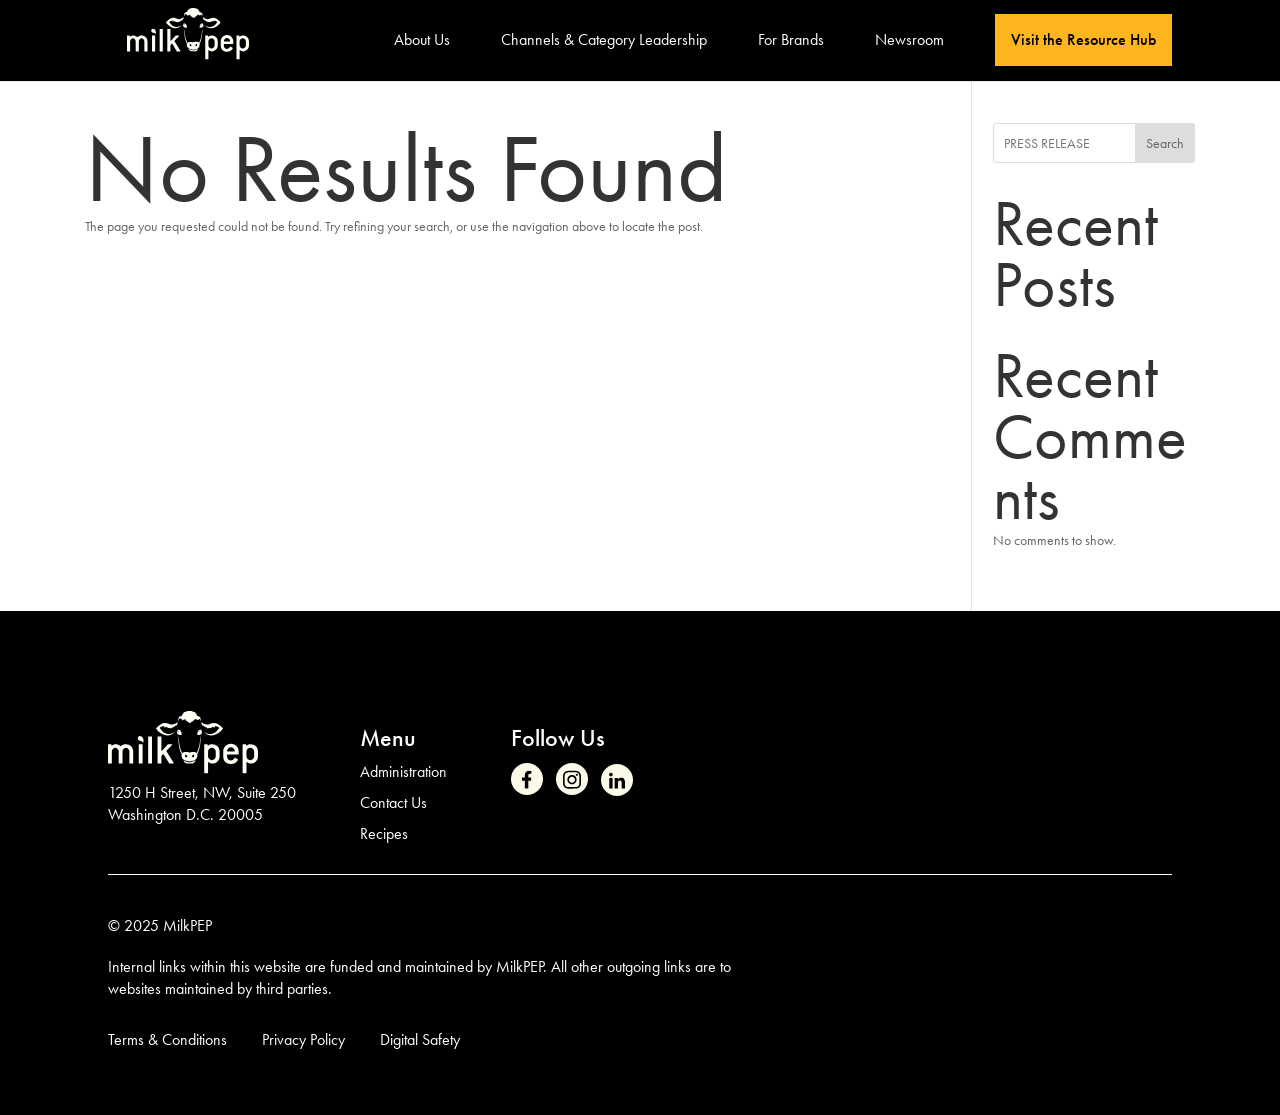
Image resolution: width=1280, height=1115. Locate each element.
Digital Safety (420, 1039)
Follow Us (558, 737)
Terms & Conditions (167, 1039)
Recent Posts (1075, 254)
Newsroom (909, 39)
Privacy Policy (303, 1039)
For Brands (791, 39)
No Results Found (406, 169)
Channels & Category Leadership (604, 39)
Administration (403, 771)
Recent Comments (1090, 436)
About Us (422, 39)
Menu (388, 737)
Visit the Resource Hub (1083, 39)
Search (1165, 143)
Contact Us (393, 802)
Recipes (384, 833)
